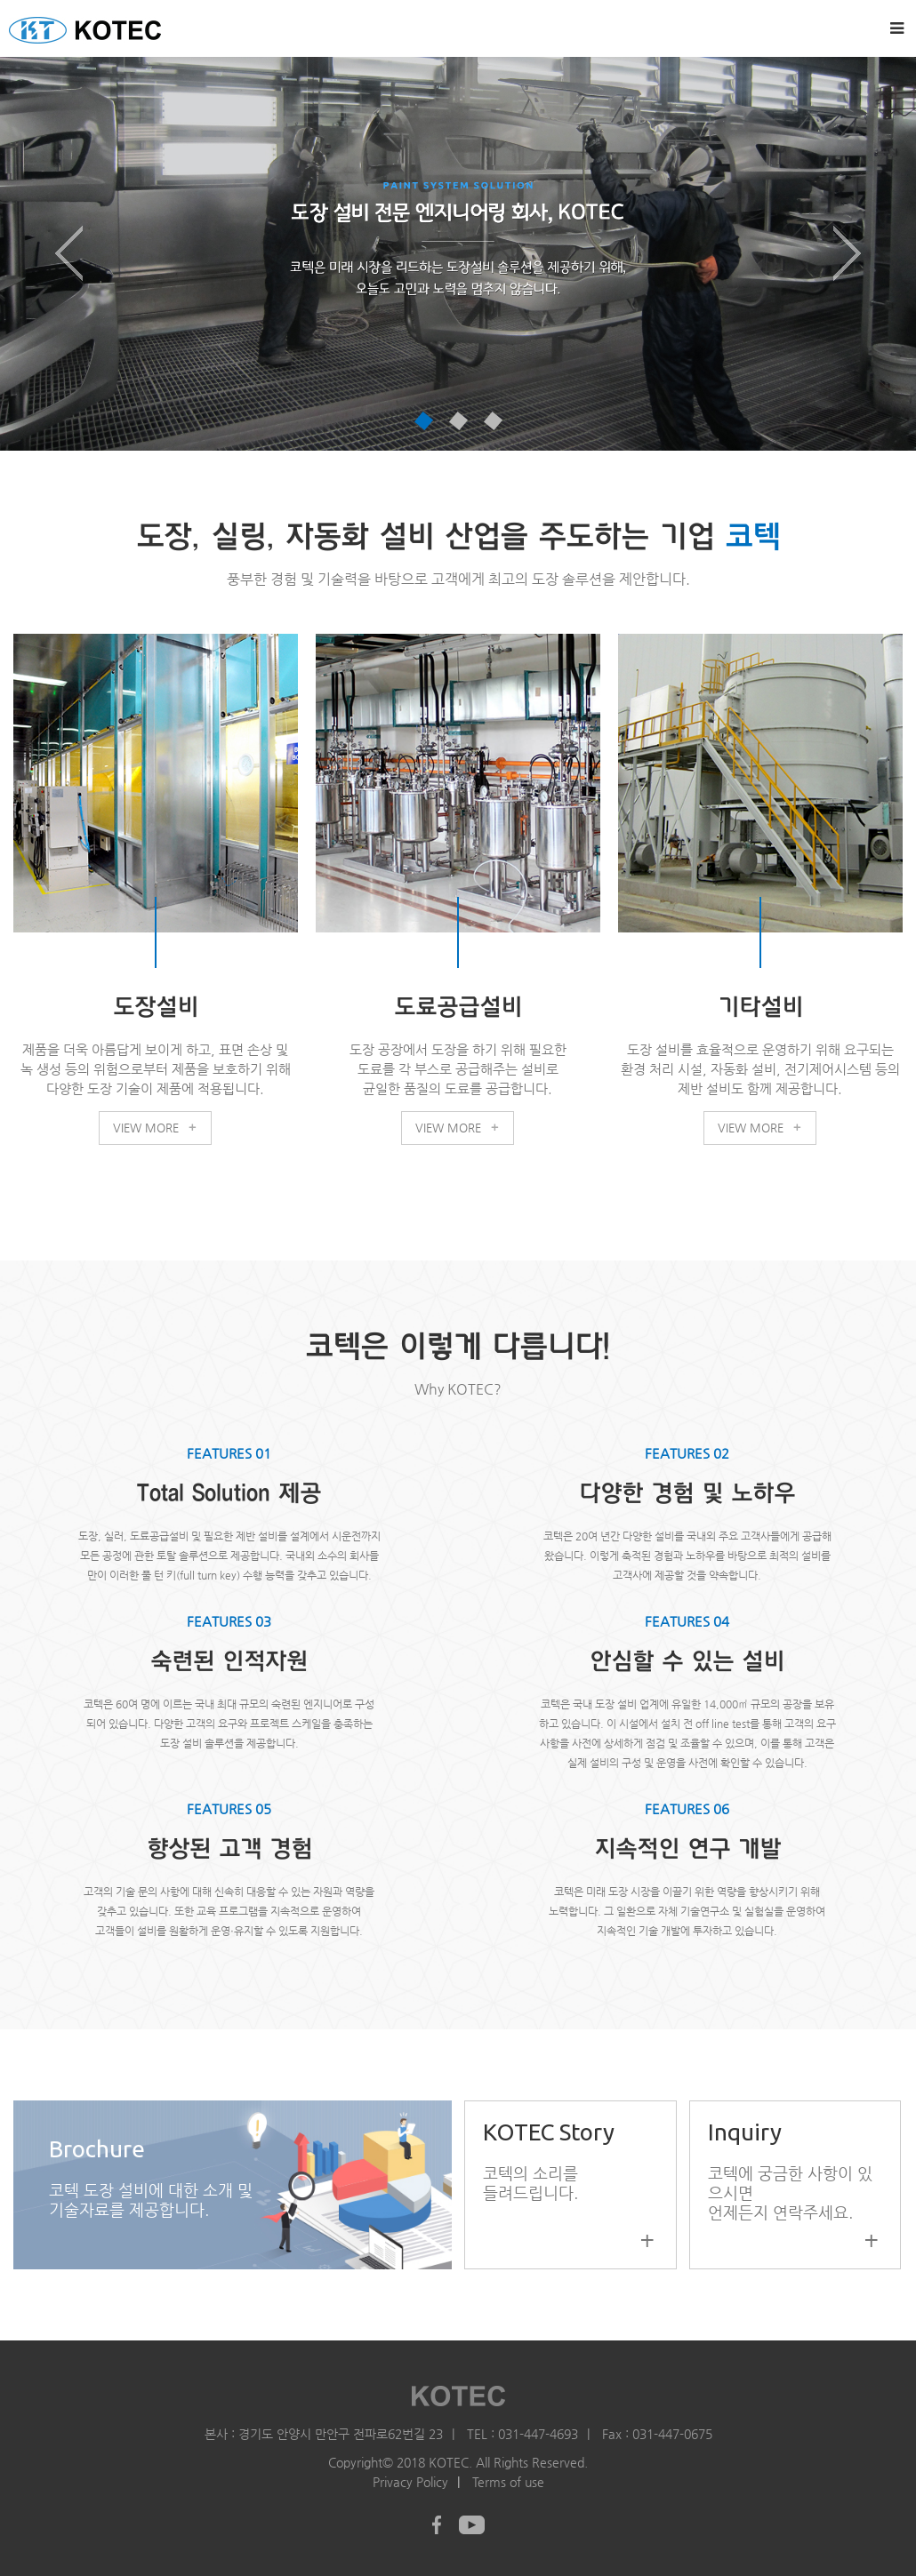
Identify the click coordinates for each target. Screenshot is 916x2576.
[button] (69, 254)
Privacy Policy (410, 2479)
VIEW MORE (155, 1124)
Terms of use (508, 2479)
